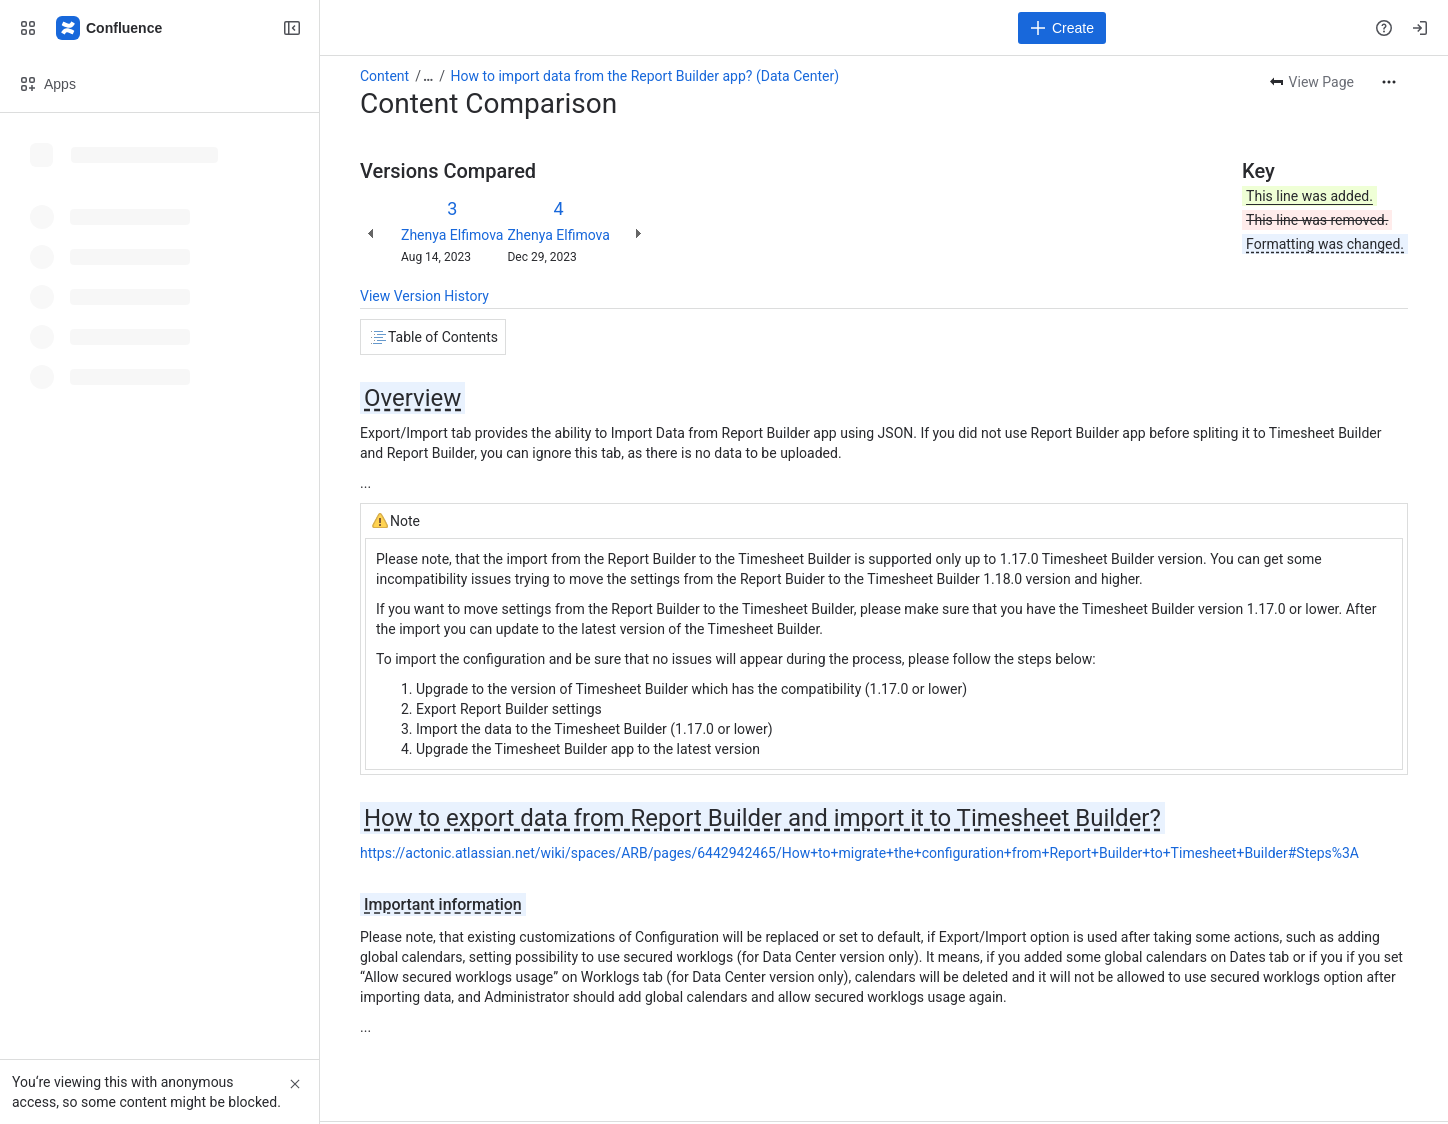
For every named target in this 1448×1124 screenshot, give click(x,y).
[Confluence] (110, 28)
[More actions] (1389, 82)
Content (384, 76)
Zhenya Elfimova (452, 235)
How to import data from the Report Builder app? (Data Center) (645, 76)
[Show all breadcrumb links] (428, 76)
